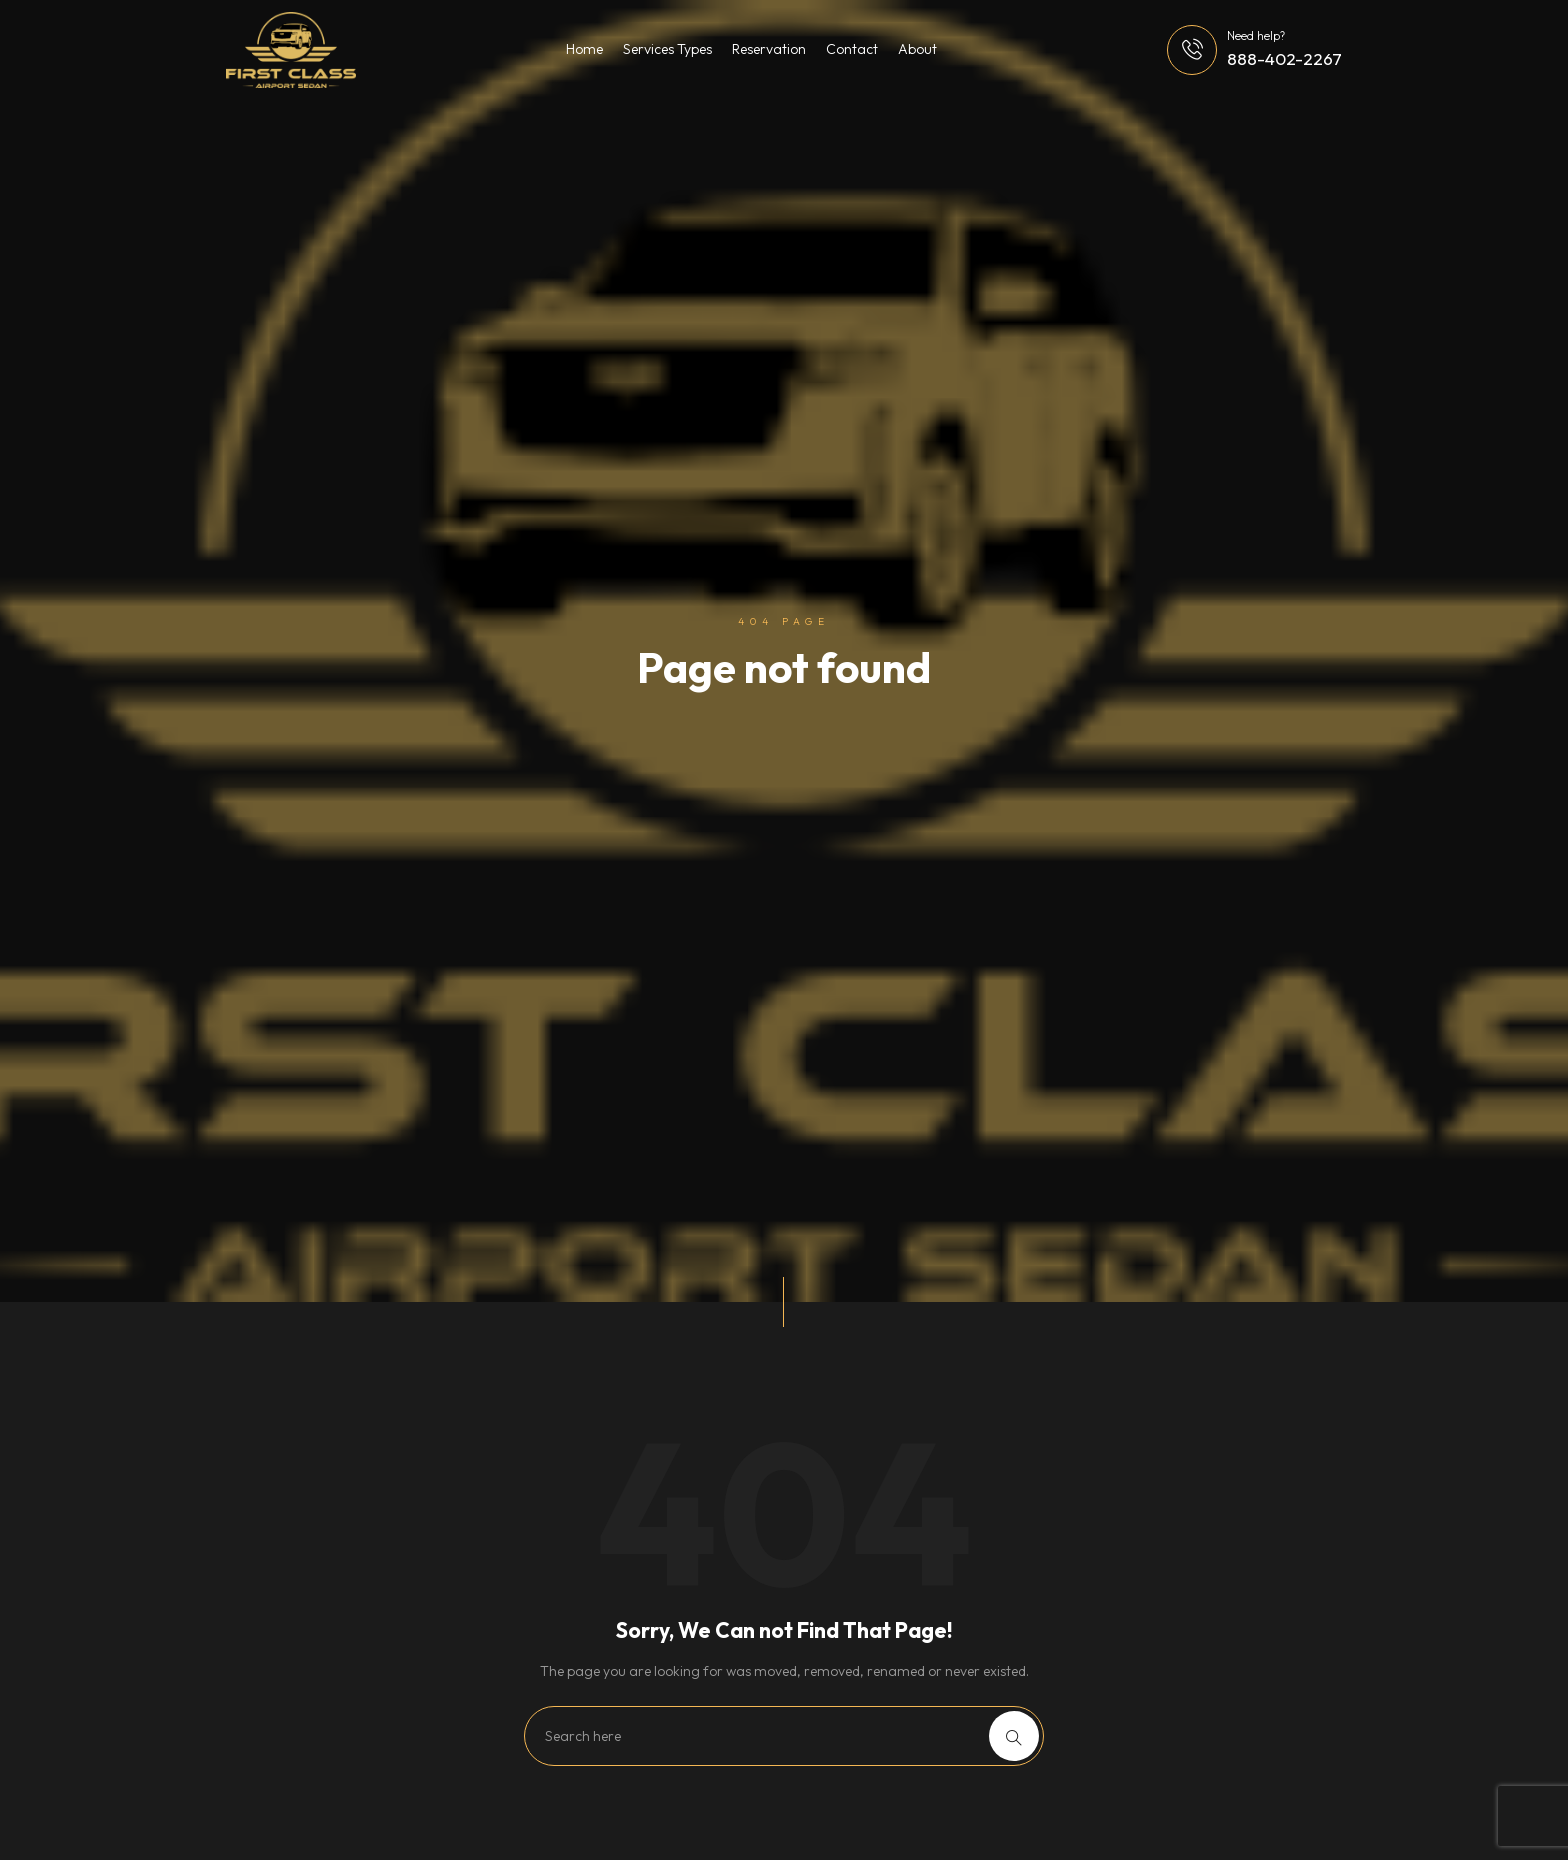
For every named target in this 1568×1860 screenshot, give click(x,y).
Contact (852, 49)
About (917, 49)
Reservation (769, 49)
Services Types (667, 49)
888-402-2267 (1284, 58)
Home (584, 49)
